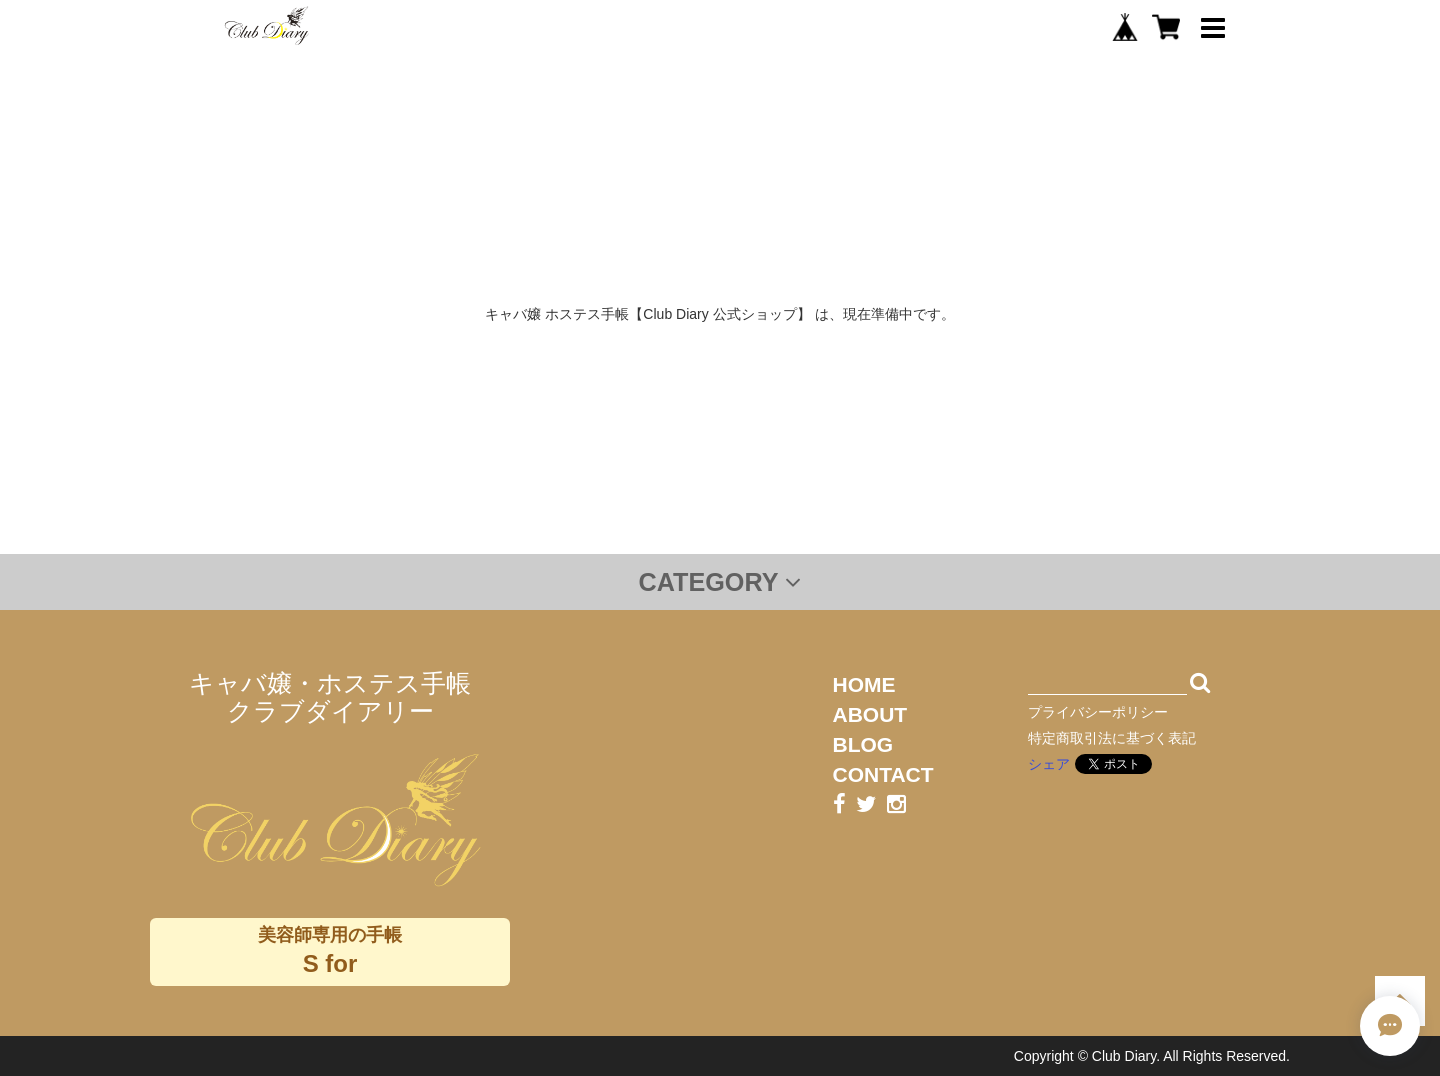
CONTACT (883, 774)
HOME (864, 684)
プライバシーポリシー (1098, 712)
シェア (1049, 764)
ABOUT (870, 714)
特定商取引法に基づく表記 (1112, 738)
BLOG (863, 744)
